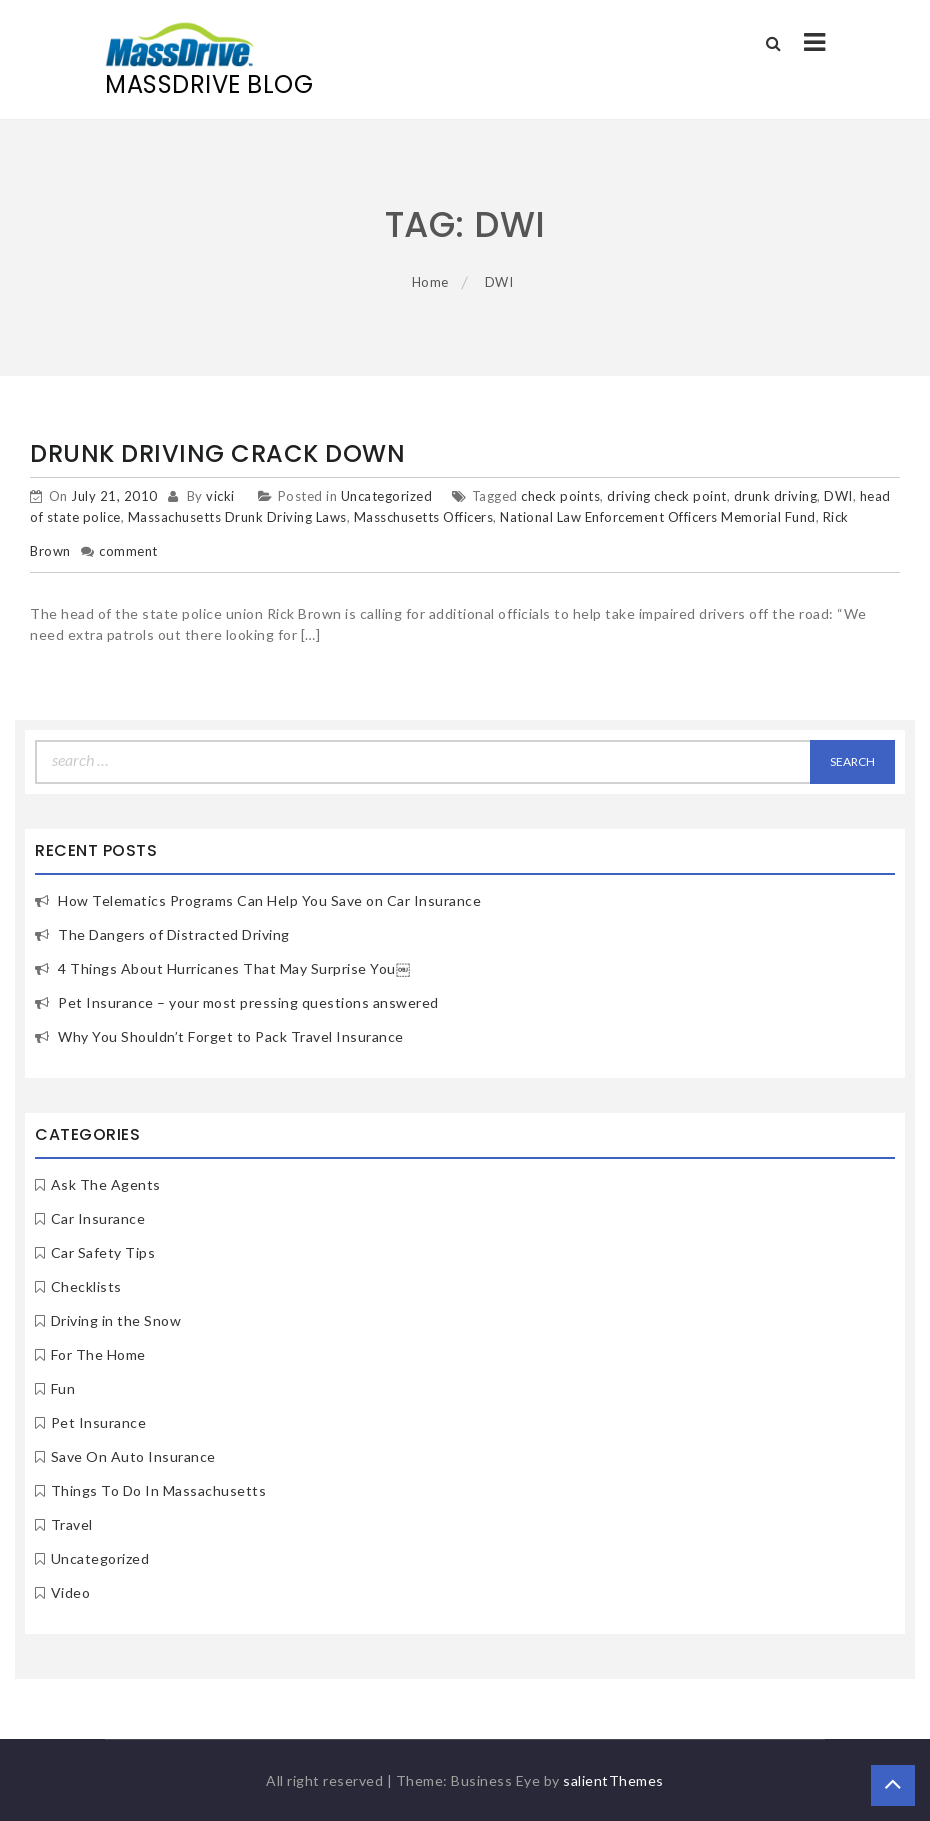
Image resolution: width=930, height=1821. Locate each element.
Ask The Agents (106, 1184)
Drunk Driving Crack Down (217, 453)
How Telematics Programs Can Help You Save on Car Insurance (269, 900)
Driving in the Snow (116, 1320)
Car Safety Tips (103, 1252)
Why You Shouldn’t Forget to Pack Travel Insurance (231, 1036)
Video (71, 1592)
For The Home (98, 1354)
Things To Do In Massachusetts (159, 1490)
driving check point (667, 496)
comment (128, 551)
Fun (63, 1388)
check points (560, 496)
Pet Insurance (99, 1422)
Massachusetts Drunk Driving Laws (237, 517)
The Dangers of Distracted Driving (174, 934)
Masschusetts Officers (424, 517)
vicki (220, 496)
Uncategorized (387, 496)
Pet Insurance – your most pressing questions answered (248, 1002)
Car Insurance (98, 1218)
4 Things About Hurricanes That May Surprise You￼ (234, 968)
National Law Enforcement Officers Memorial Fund (658, 517)
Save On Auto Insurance (133, 1456)
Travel (72, 1524)
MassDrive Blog (209, 84)
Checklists (86, 1286)
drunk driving (776, 496)
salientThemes (613, 1780)
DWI (838, 496)
